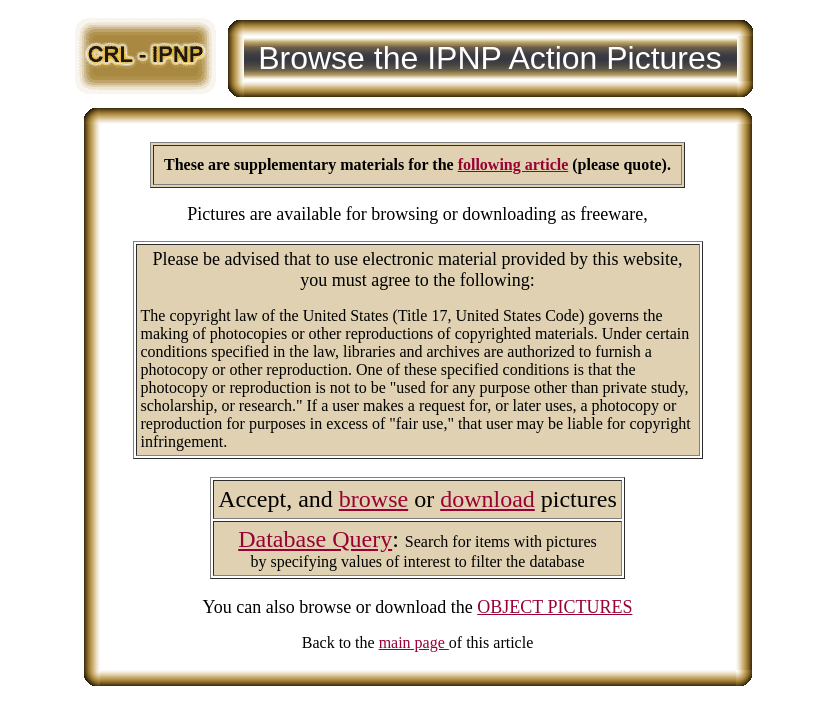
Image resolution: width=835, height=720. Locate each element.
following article (513, 164)
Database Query (315, 539)
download (487, 499)
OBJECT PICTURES (554, 607)
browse (373, 499)
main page (414, 642)
